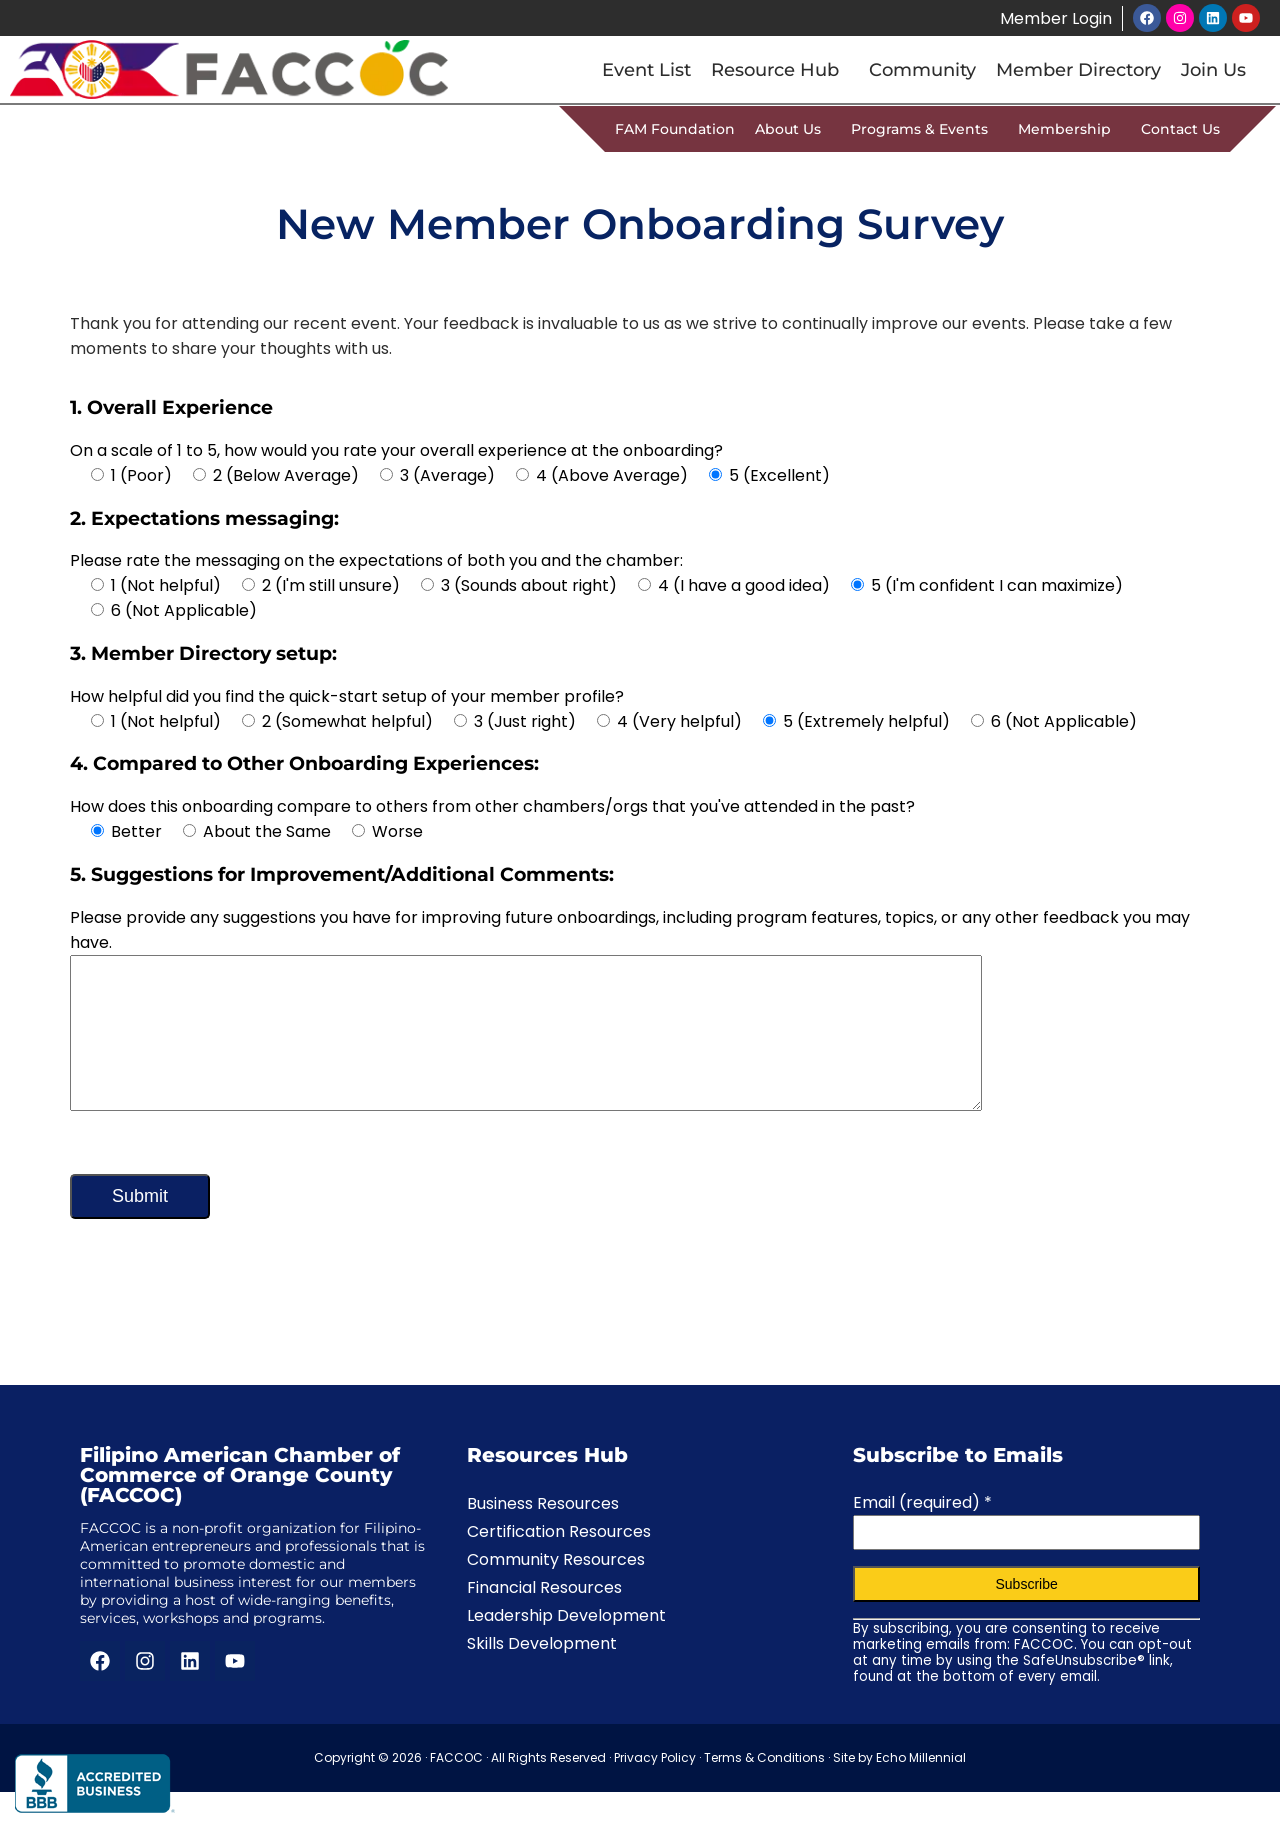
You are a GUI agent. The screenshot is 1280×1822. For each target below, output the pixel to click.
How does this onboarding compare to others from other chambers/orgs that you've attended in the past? (492, 806)
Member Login (1055, 18)
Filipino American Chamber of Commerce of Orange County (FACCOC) (240, 1505)
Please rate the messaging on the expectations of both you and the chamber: (376, 560)
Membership (1069, 129)
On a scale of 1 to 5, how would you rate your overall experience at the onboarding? (396, 450)
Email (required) (922, 1532)
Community (922, 70)
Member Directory (1078, 70)
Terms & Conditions (764, 1787)
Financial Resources (544, 1617)
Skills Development (542, 1673)
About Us (793, 129)
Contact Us (1180, 129)
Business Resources (543, 1533)
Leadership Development (566, 1645)
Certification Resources (559, 1561)
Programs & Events (924, 129)
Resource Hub (780, 70)
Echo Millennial (921, 1787)
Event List (646, 70)
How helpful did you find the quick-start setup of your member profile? (347, 696)
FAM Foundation (675, 129)
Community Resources (556, 1589)
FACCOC (456, 1787)
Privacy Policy (655, 1787)
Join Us (1213, 70)
